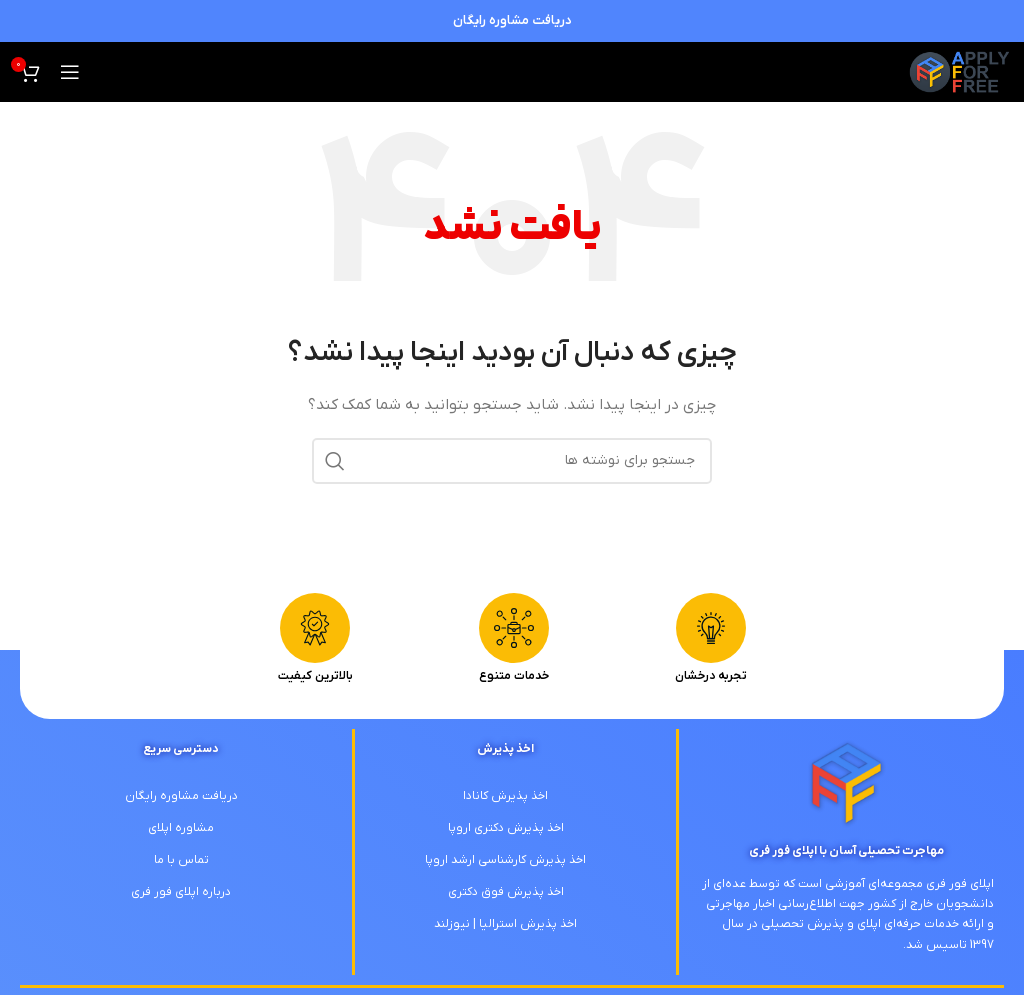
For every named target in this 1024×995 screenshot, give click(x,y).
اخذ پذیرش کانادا (505, 796)
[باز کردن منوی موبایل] (70, 72)
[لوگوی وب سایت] (959, 71)
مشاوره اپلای (181, 828)
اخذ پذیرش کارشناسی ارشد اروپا (505, 860)
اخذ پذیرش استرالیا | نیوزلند (505, 924)
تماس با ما (181, 860)
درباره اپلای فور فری (181, 892)
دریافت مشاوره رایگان (512, 20)
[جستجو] (512, 461)
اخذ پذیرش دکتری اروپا (506, 828)
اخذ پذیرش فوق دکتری (506, 892)
